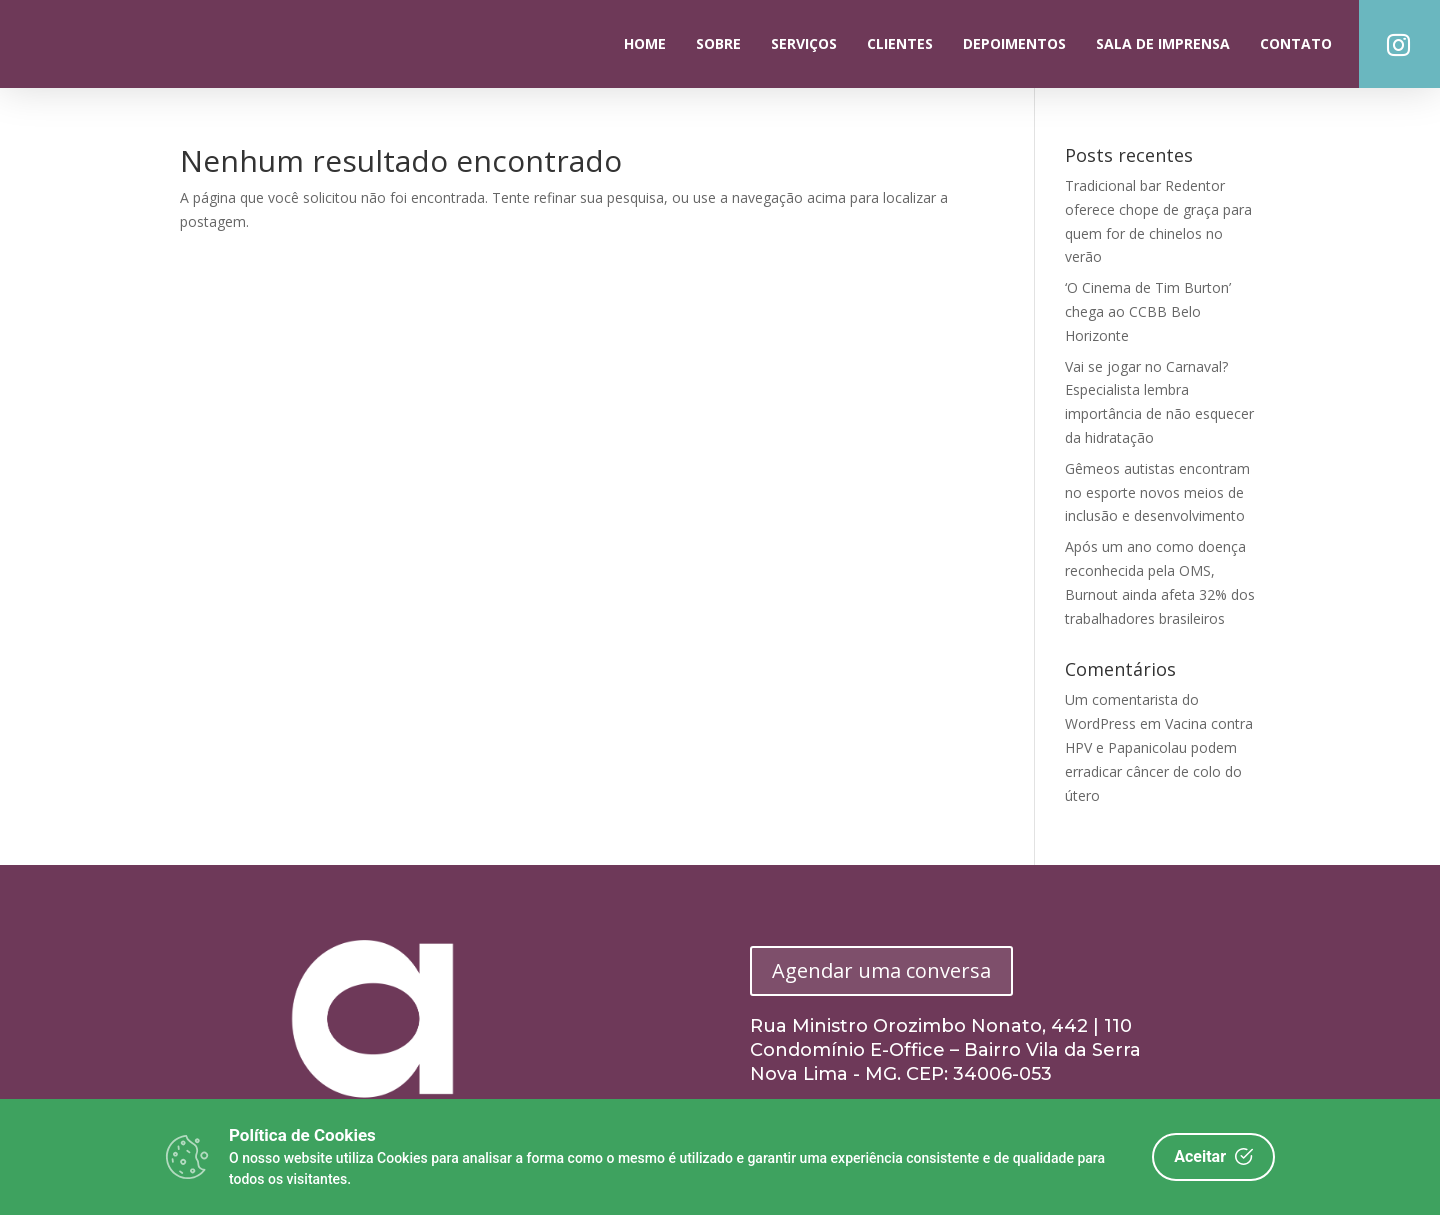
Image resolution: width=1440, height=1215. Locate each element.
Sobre (718, 43)
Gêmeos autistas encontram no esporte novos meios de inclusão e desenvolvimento (1157, 492)
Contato (1296, 43)
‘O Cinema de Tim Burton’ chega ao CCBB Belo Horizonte (1148, 311)
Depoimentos (1014, 43)
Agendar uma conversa (881, 970)
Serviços (804, 43)
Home (645, 43)
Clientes (900, 43)
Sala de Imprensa (1163, 43)
